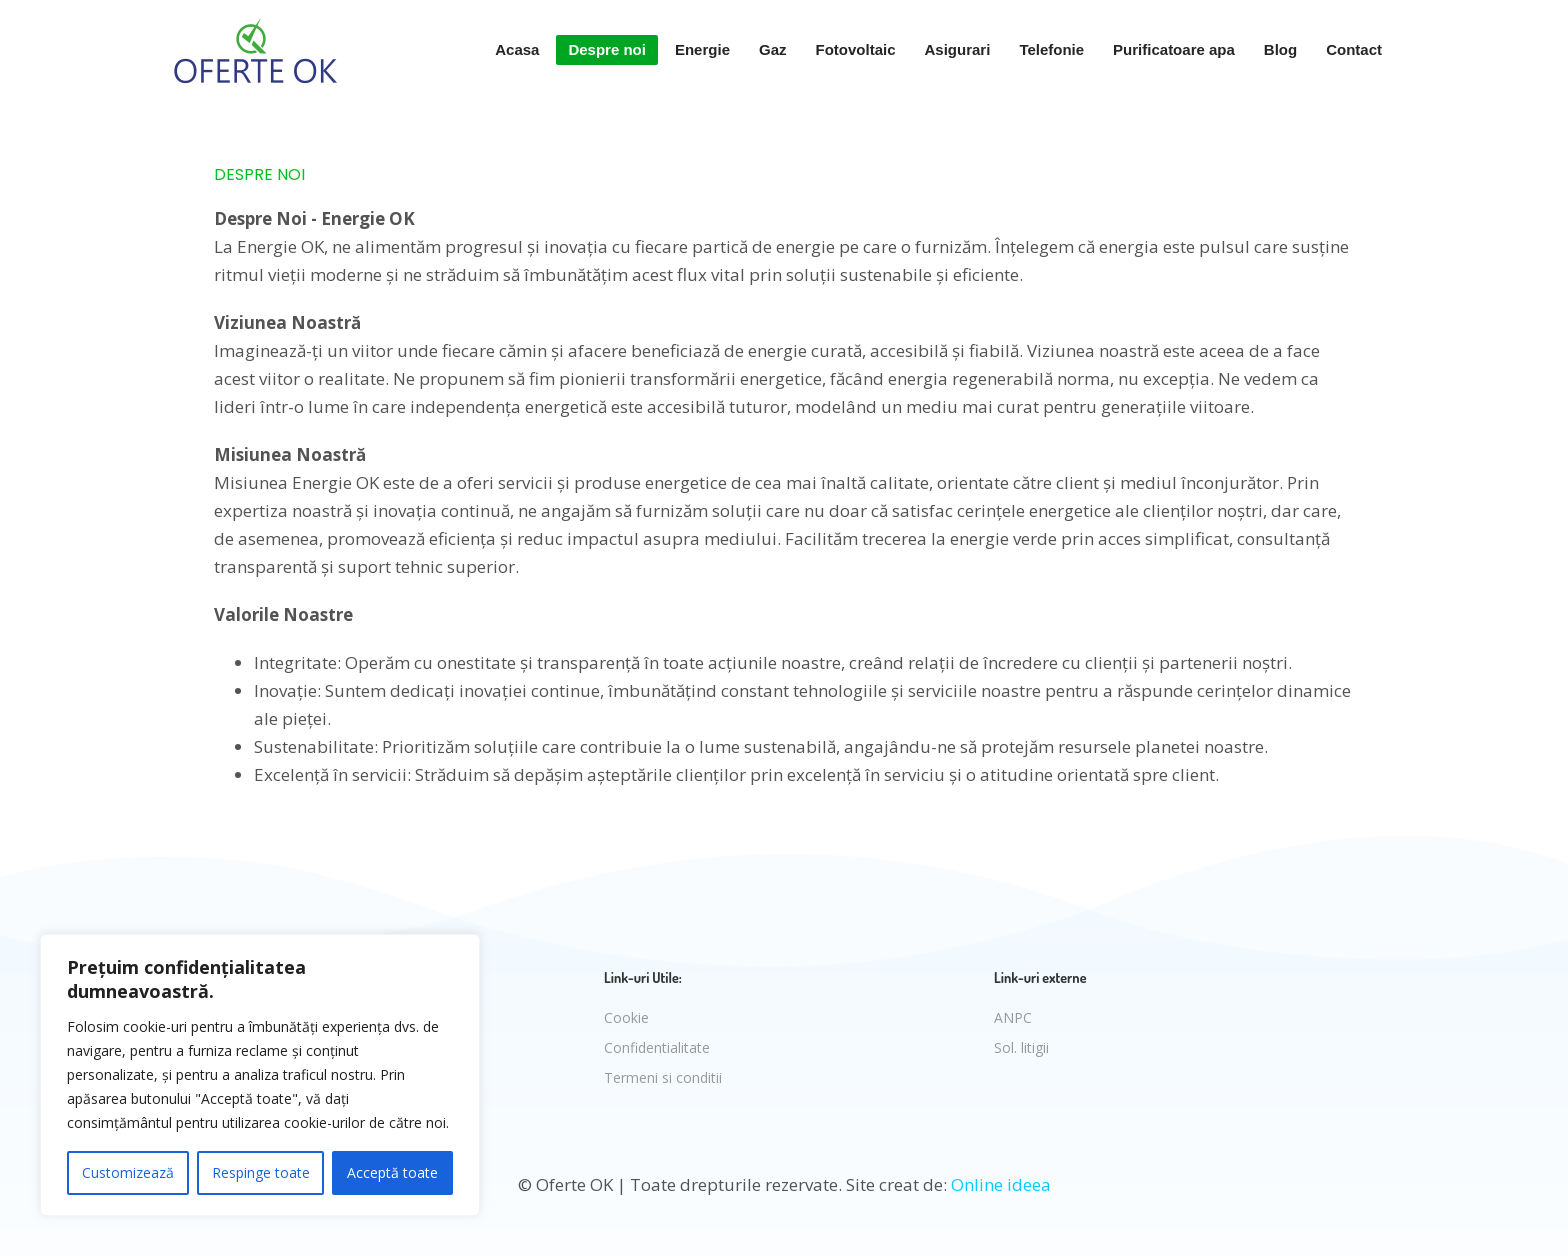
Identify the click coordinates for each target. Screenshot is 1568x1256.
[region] (260, 1075)
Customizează (128, 1172)
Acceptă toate (392, 1172)
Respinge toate (261, 1172)
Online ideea (1001, 1184)
